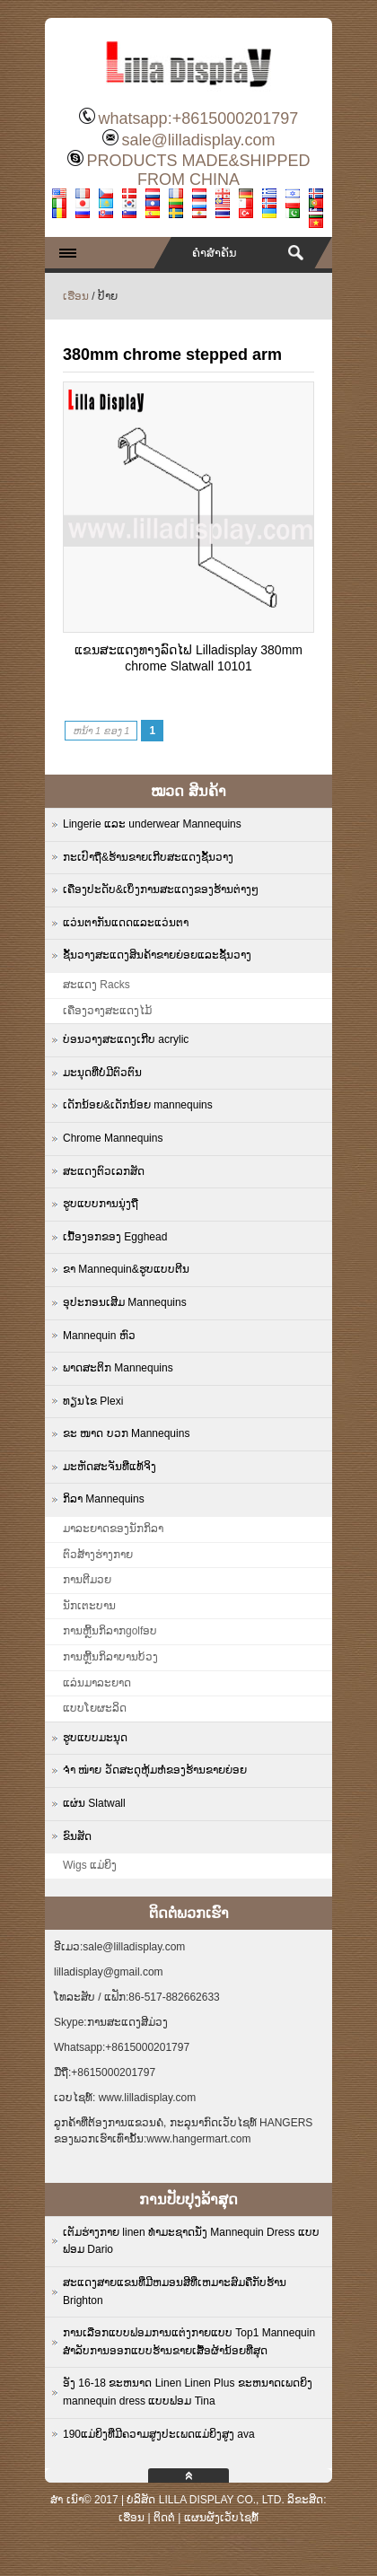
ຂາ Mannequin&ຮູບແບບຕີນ (126, 1269)
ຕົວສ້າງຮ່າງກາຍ (98, 1554)
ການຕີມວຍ (87, 1579)
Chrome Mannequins (112, 1138)
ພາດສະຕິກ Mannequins (118, 1368)
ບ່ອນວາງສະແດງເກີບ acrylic (125, 1039)
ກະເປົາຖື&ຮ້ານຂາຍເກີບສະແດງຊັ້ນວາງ (148, 857)
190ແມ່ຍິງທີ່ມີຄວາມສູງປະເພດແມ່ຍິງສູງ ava (159, 2434)
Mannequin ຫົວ (99, 1335)
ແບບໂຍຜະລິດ (95, 1708)
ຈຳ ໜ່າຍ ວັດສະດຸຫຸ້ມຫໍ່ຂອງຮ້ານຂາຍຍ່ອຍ (155, 1770)
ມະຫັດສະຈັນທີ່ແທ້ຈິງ (109, 1466)
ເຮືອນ (76, 296)
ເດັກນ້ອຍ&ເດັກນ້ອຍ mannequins (138, 1105)
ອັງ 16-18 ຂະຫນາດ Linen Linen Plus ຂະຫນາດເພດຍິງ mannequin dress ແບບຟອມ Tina (187, 2392)
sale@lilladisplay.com (198, 140)
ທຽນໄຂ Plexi (93, 1401)
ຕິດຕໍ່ (164, 2517)
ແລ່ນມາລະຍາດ (97, 1683)
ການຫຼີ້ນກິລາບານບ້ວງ (110, 1657)
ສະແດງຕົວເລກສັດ (104, 1171)
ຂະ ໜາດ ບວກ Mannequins (126, 1433)
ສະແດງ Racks (96, 984)
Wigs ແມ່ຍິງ (90, 1865)
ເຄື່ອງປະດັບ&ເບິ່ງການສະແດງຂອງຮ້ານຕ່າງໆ (161, 889)
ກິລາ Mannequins (104, 1499)
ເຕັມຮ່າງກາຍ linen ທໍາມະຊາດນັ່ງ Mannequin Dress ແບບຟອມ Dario (191, 2241)
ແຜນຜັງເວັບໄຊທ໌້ (221, 2517)
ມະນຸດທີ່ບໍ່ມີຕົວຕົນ (102, 1072)
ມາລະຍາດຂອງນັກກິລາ (113, 1528)
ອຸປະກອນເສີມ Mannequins (125, 1302)
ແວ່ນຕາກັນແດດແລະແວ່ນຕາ (125, 922)
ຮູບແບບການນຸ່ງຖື (100, 1203)
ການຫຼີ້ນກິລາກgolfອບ (110, 1631)
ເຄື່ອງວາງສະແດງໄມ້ (107, 1010)
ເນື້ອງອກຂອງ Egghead (115, 1237)
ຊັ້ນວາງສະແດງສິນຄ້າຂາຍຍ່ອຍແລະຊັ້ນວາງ (157, 955)
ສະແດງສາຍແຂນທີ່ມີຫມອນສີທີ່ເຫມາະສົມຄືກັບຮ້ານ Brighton (174, 2291)
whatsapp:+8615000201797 (199, 118)
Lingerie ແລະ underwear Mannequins (152, 824)
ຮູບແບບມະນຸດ (95, 1737)
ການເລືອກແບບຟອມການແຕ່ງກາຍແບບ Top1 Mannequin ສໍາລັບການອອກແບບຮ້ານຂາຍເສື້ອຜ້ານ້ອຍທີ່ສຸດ (189, 2341)
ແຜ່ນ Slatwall (94, 1803)
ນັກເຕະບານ (89, 1605)
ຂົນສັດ (77, 1836)
